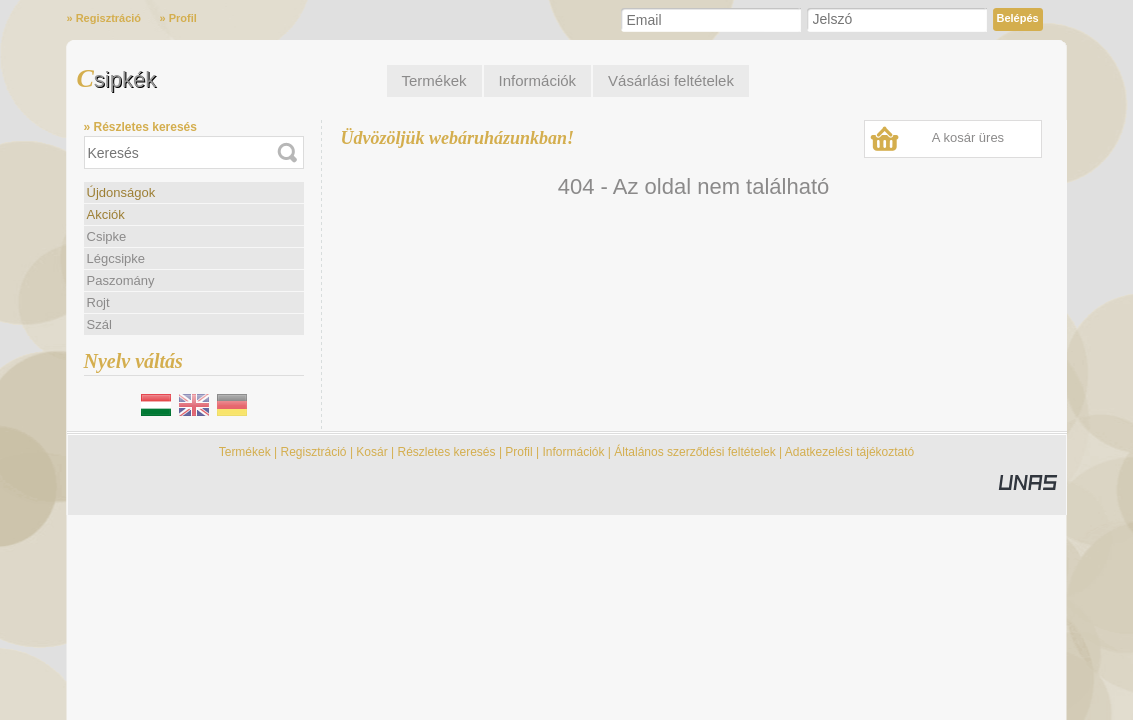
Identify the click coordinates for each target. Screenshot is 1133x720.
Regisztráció (314, 452)
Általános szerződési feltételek (694, 452)
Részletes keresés (447, 452)
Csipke (107, 236)
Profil (518, 452)
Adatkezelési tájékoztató (849, 452)
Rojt (98, 302)
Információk (573, 452)
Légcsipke (116, 258)
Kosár (371, 452)
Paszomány (121, 280)
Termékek (245, 452)
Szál (99, 324)
